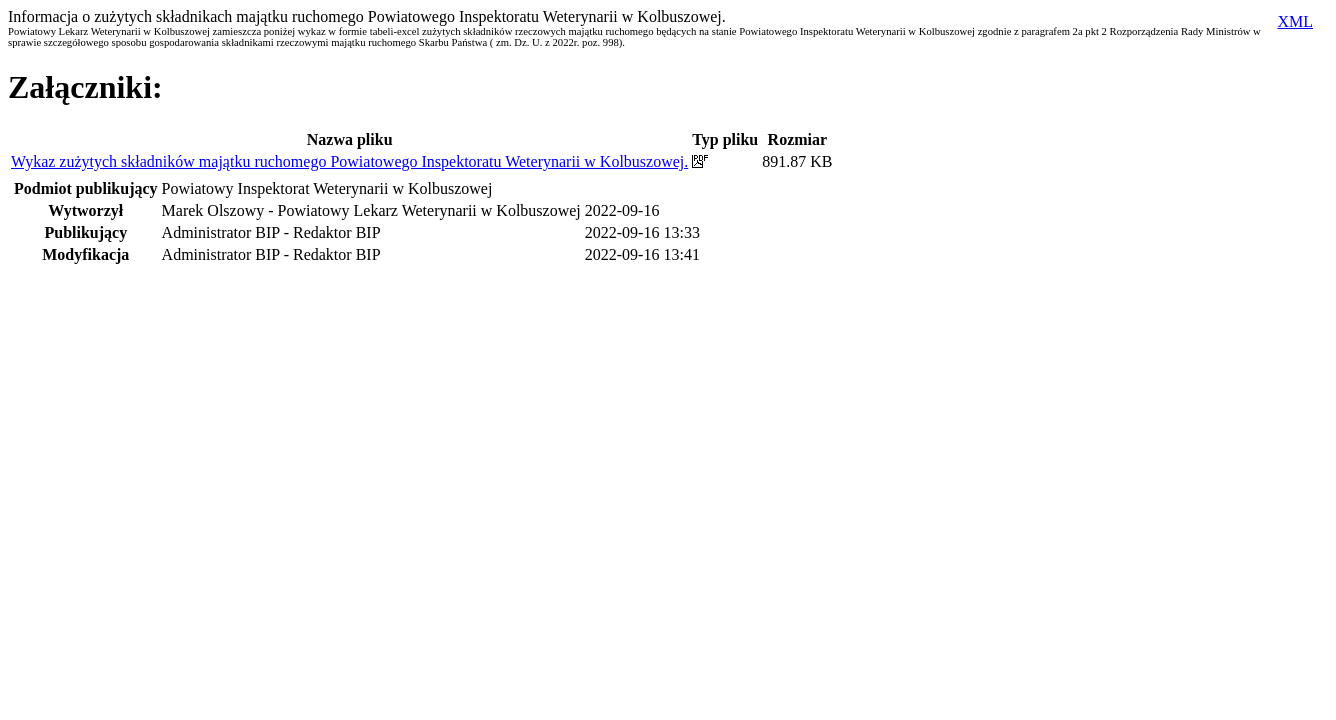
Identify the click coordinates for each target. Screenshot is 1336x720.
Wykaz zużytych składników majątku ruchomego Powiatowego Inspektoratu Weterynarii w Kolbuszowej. (349, 161)
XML (1295, 21)
